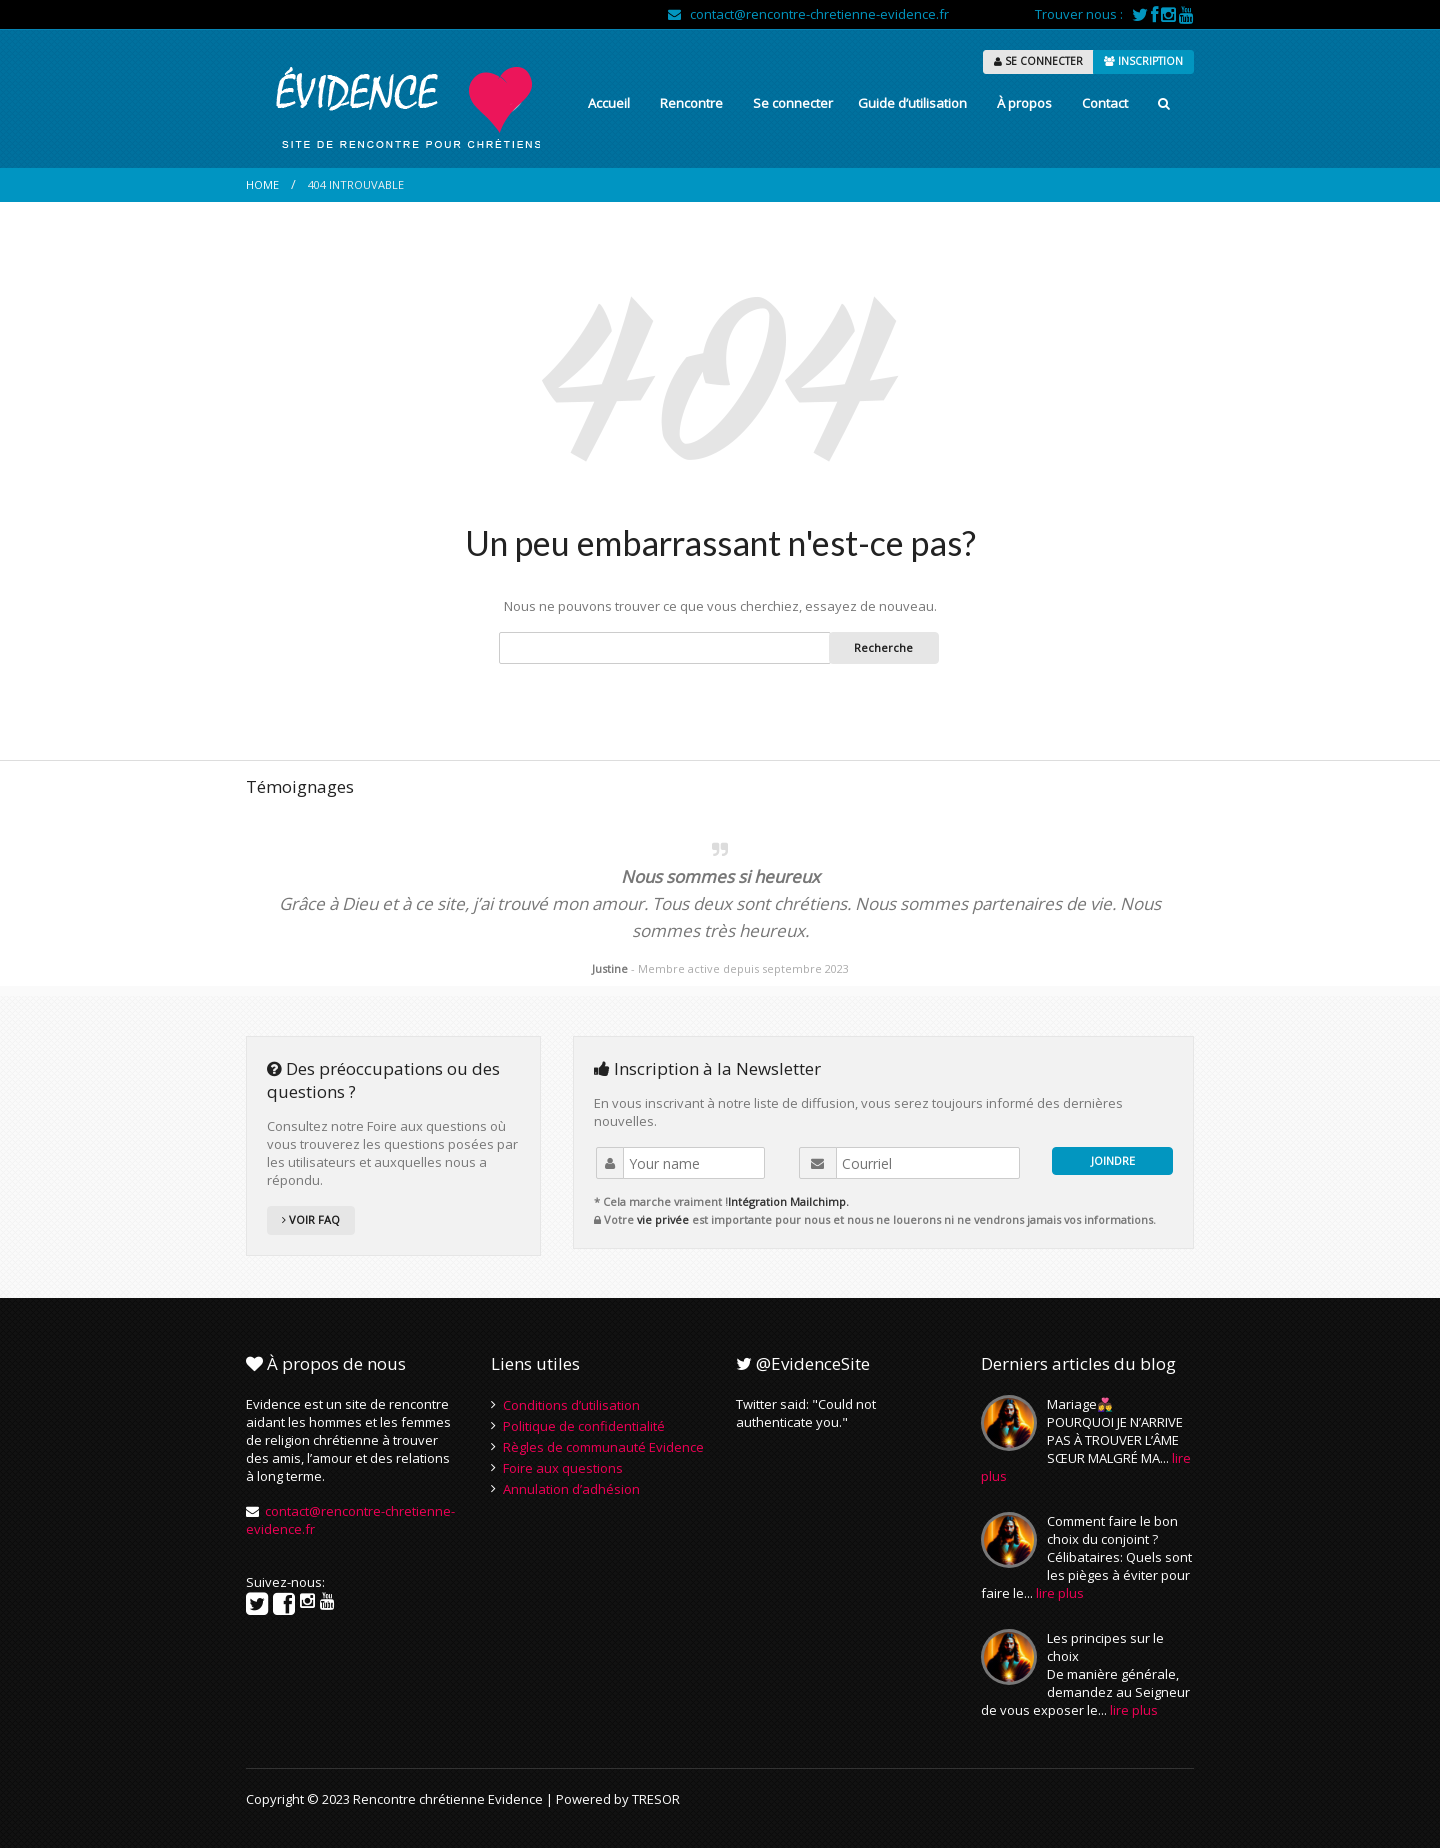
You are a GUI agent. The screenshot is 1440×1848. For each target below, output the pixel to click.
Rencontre (691, 103)
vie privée (663, 1219)
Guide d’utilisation (912, 103)
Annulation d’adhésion (571, 1489)
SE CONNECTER (1038, 61)
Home (262, 184)
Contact (1105, 103)
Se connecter (793, 103)
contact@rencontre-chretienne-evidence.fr (808, 14)
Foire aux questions (563, 1468)
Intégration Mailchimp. (788, 1201)
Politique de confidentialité (584, 1426)
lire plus (1060, 1593)
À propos (1024, 103)
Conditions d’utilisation (571, 1405)
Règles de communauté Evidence (603, 1447)
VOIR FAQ (311, 1219)
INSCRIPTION (1143, 61)
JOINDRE (1113, 1160)
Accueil (609, 103)
